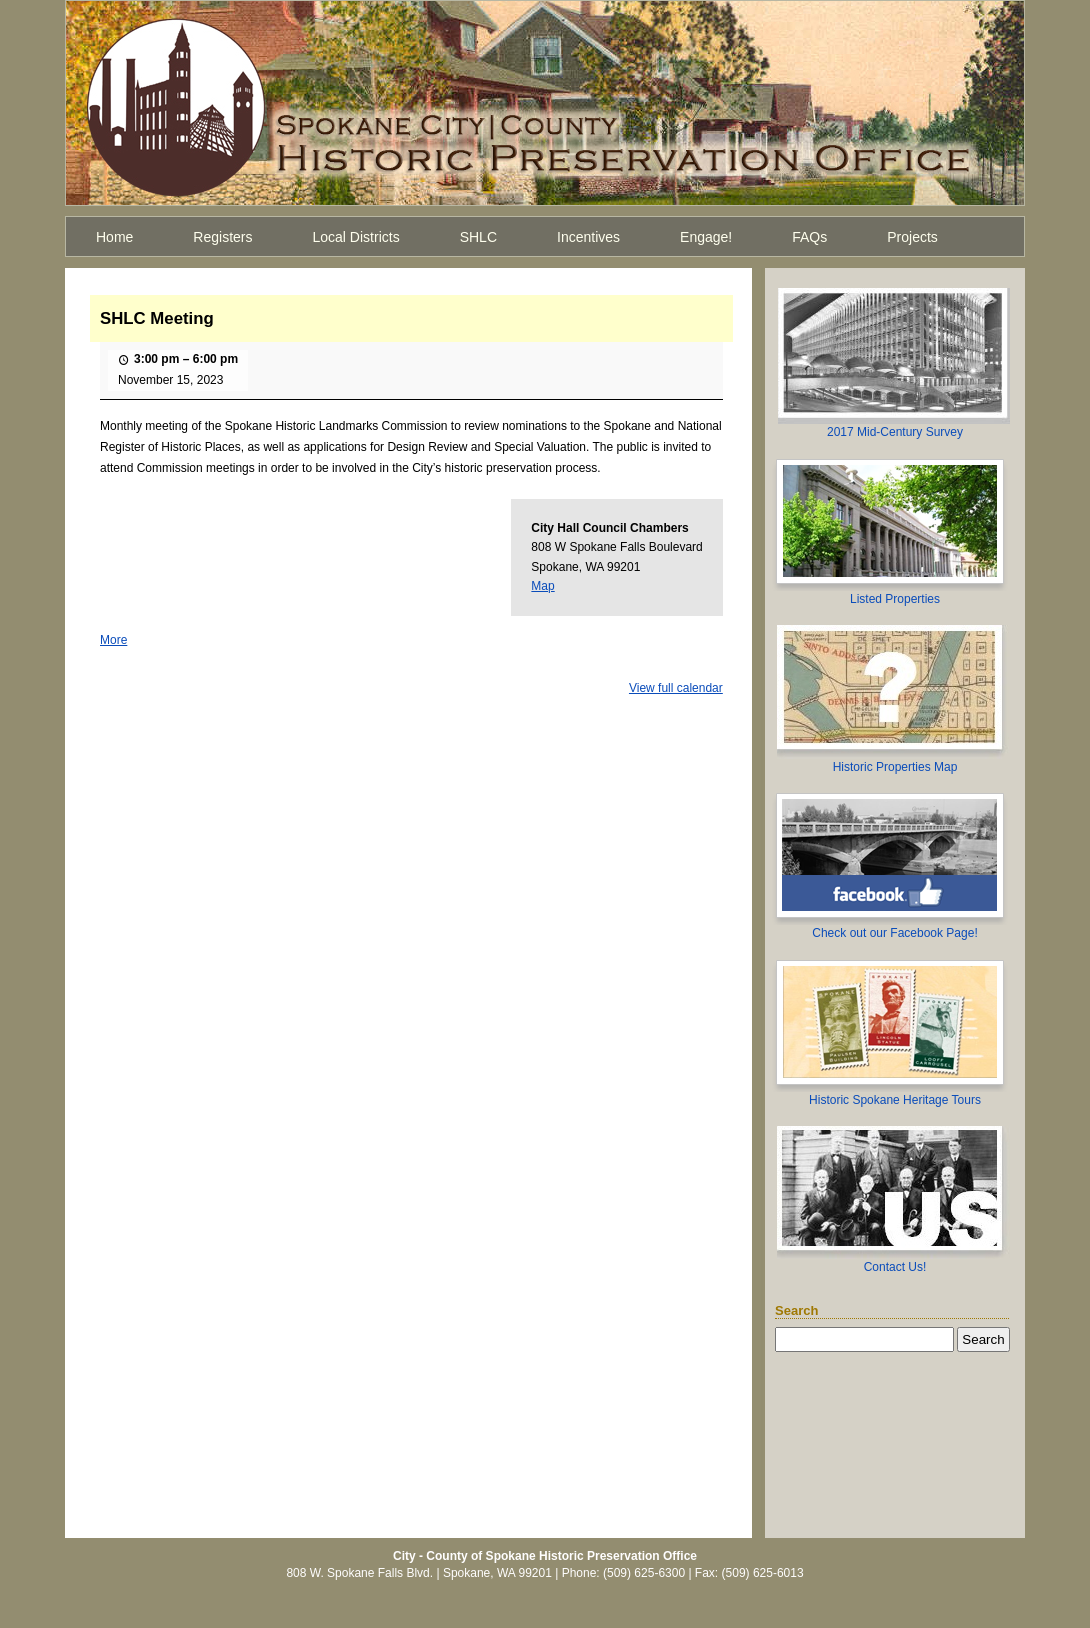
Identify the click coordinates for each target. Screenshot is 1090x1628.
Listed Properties (895, 599)
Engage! (706, 237)
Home (114, 237)
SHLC (478, 237)
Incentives (588, 237)
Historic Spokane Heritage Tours (895, 1100)
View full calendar (676, 688)
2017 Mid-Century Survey (895, 432)
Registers (222, 237)
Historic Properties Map (895, 767)
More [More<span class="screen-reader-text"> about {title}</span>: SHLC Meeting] (113, 640)
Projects (912, 237)
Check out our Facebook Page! (894, 933)
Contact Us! (895, 1267)
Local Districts (356, 237)
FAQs (809, 237)
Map (542, 586)
